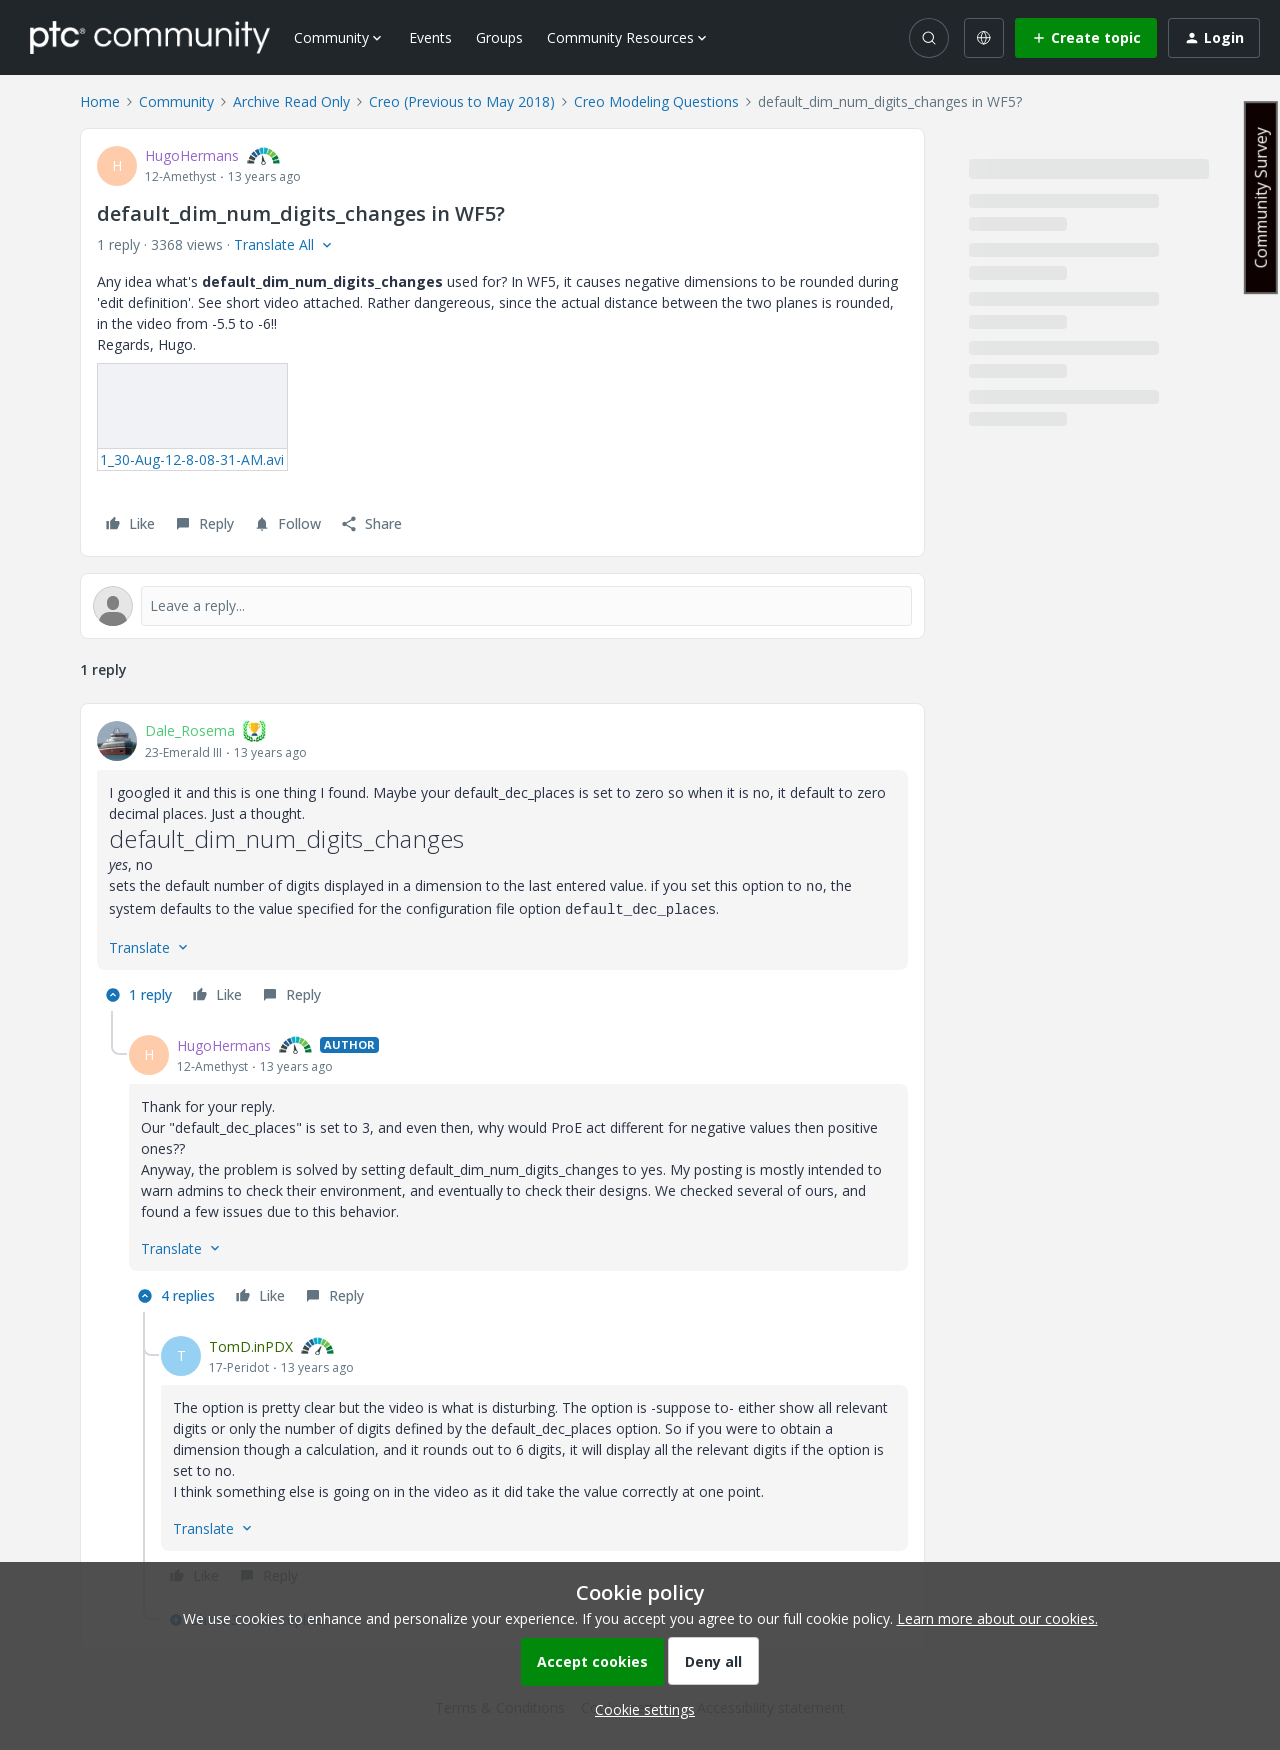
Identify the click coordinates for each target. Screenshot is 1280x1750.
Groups (499, 37)
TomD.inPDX (251, 1346)
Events (430, 37)
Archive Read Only (291, 101)
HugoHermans (192, 155)
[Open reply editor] (502, 606)
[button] (1086, 38)
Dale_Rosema (190, 730)
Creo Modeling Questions (656, 101)
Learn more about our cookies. (997, 1618)
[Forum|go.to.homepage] (150, 37)
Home (100, 101)
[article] (502, 865)
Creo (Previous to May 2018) (462, 101)
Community (176, 101)
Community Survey (1261, 197)
